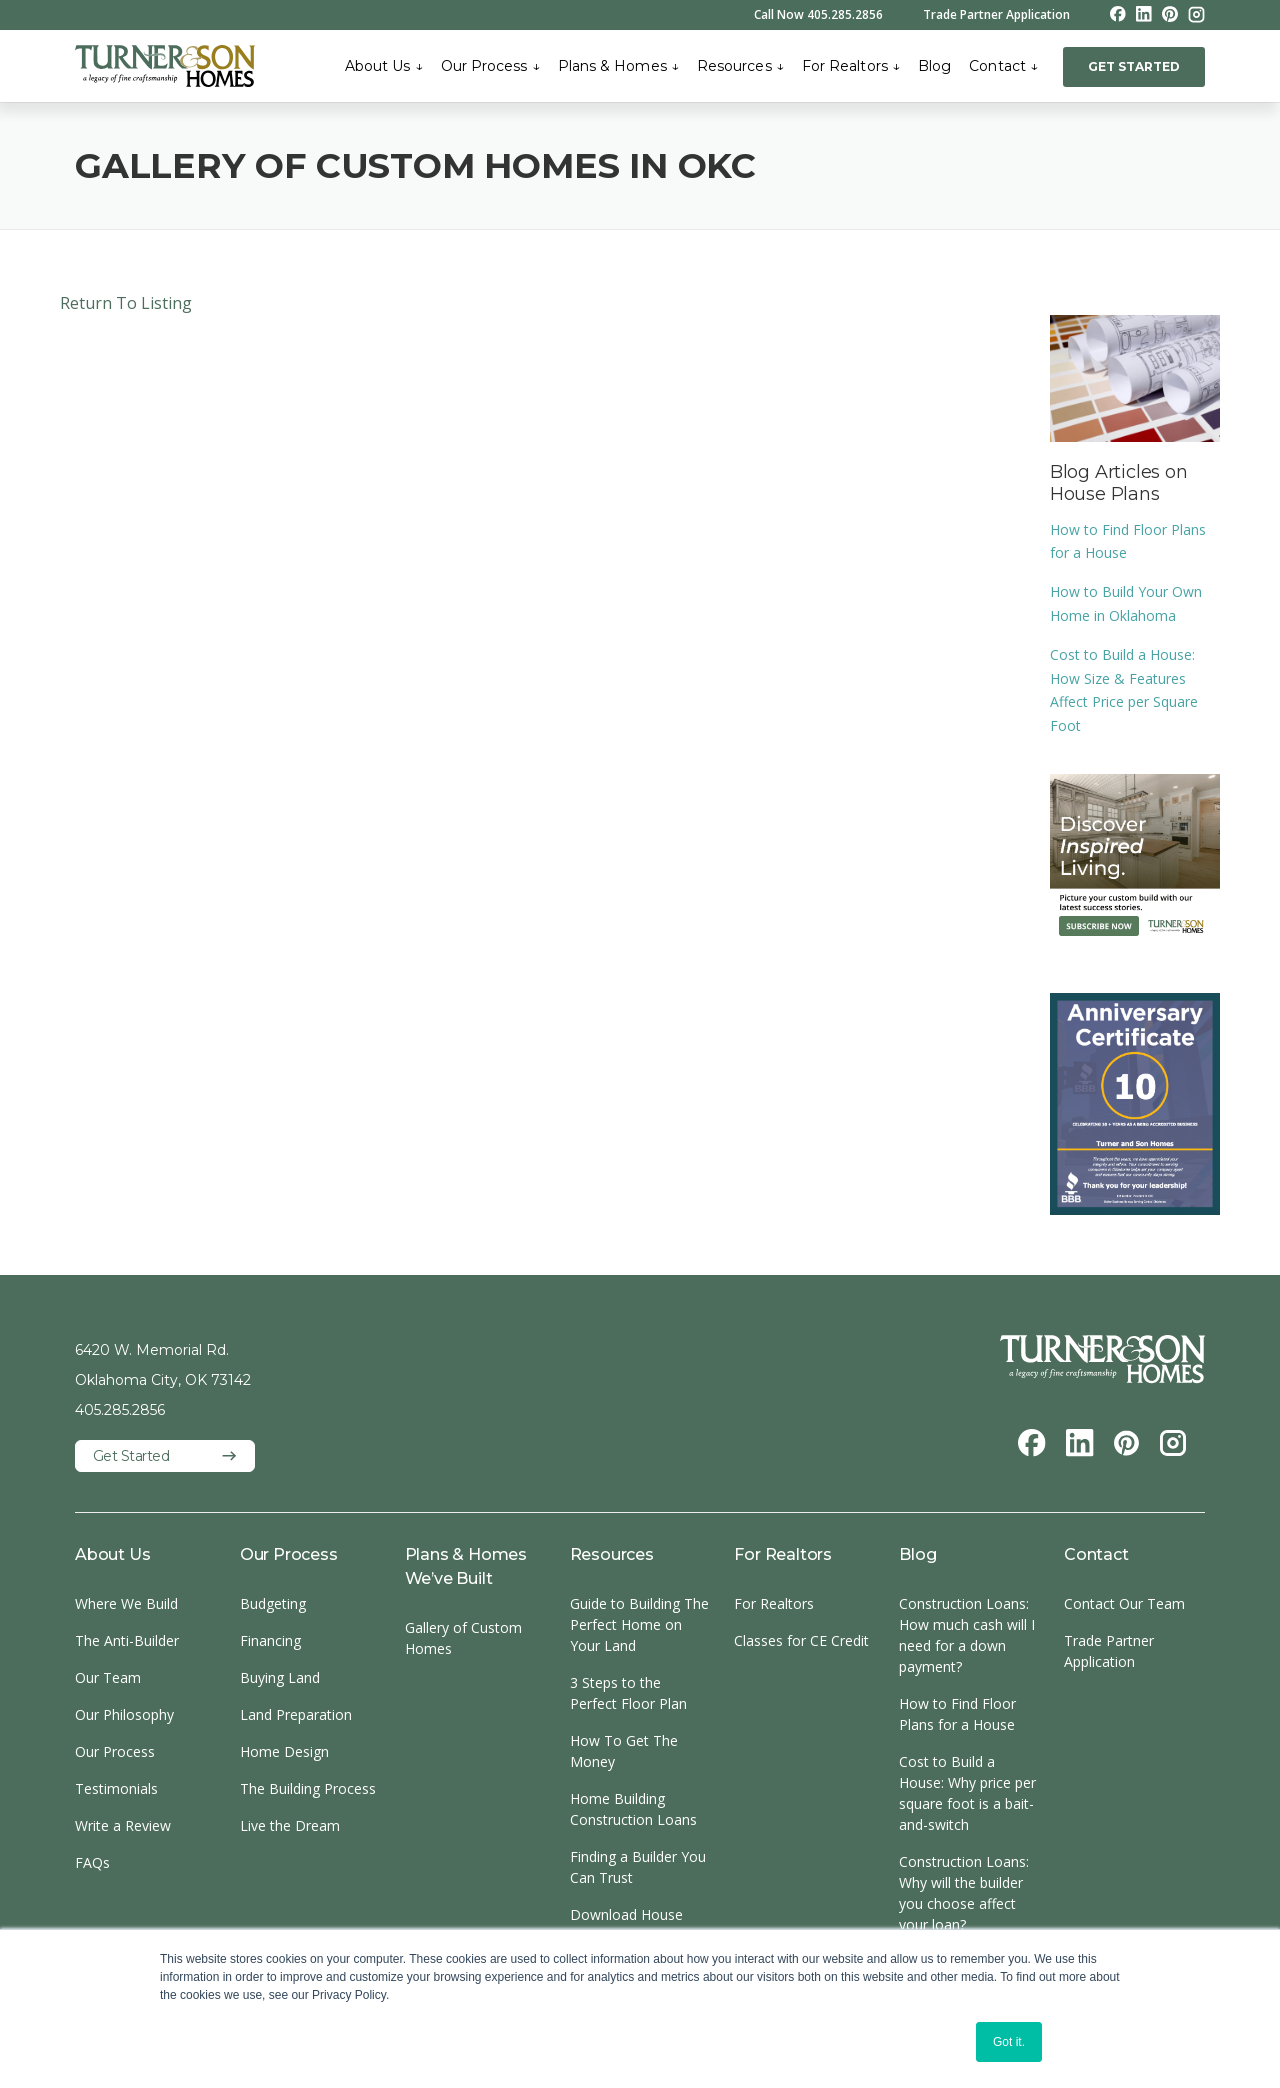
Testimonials (116, 1788)
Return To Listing (126, 303)
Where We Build (126, 1603)
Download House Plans (626, 1925)
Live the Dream (290, 1825)
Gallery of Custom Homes (463, 1638)
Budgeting (273, 1603)
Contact (1003, 66)
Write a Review (123, 1825)
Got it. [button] (1009, 2042)
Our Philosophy (124, 1714)
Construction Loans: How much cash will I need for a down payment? (967, 1635)
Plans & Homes (618, 66)
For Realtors (851, 66)
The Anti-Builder (127, 1640)
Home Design (284, 1751)
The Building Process (308, 1788)
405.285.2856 (120, 1410)
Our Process (490, 66)
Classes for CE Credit (801, 1640)
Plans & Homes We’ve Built (466, 1566)
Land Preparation (296, 1714)
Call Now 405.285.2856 (818, 15)
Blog (934, 66)
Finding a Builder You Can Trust (638, 1867)
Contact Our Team (1124, 1603)
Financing (270, 1640)
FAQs (92, 1862)
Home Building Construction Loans (633, 1809)
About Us (384, 66)
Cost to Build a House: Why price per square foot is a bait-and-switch (967, 1793)
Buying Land (280, 1677)
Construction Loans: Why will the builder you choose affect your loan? (964, 1893)
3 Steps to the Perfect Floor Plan (628, 1693)
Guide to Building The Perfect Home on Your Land (639, 1624)
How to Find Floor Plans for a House (957, 1714)
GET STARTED (1134, 66)
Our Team (108, 1677)
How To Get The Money (624, 1751)
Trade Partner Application (996, 15)
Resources (740, 66)
